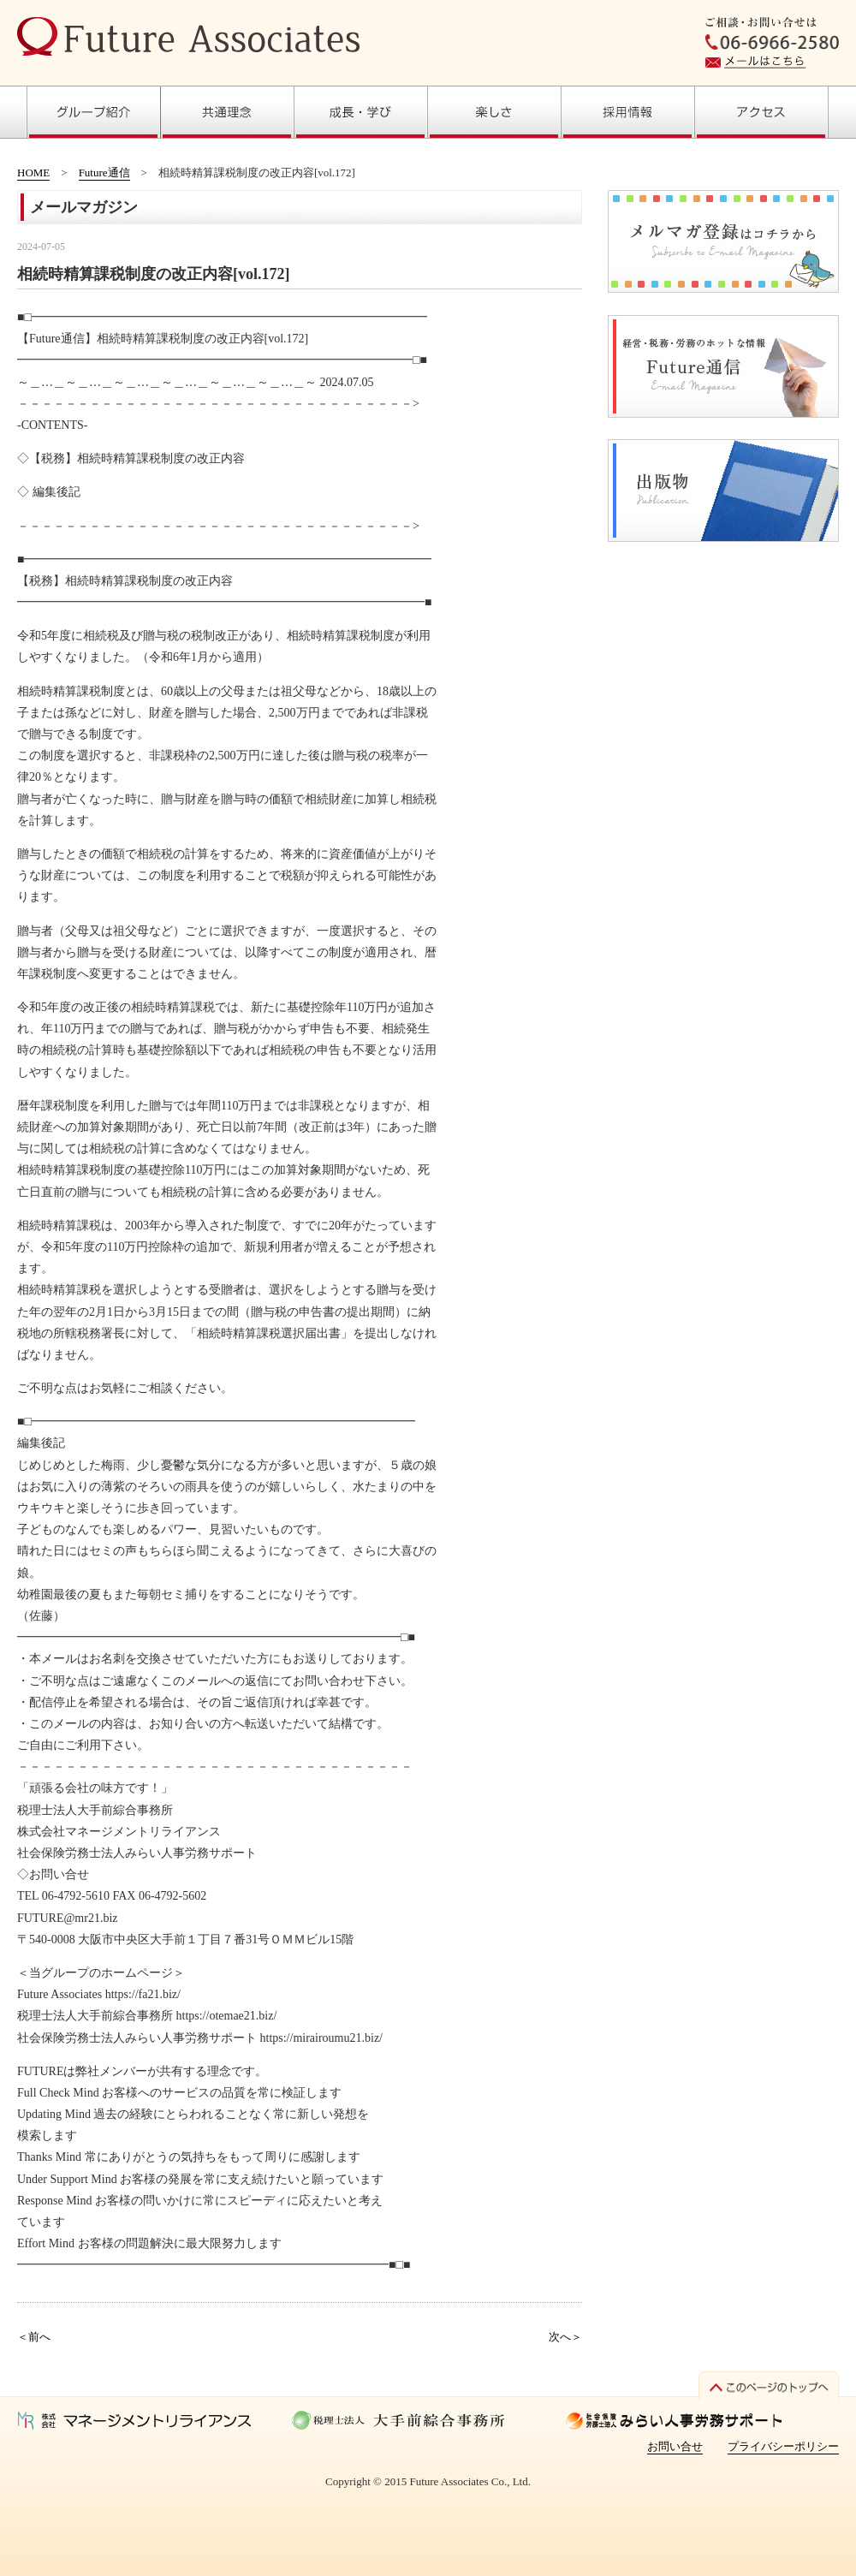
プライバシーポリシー (783, 2446)
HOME (33, 172)
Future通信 (104, 172)
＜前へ (34, 2336)
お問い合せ (675, 2446)
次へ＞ (565, 2336)
